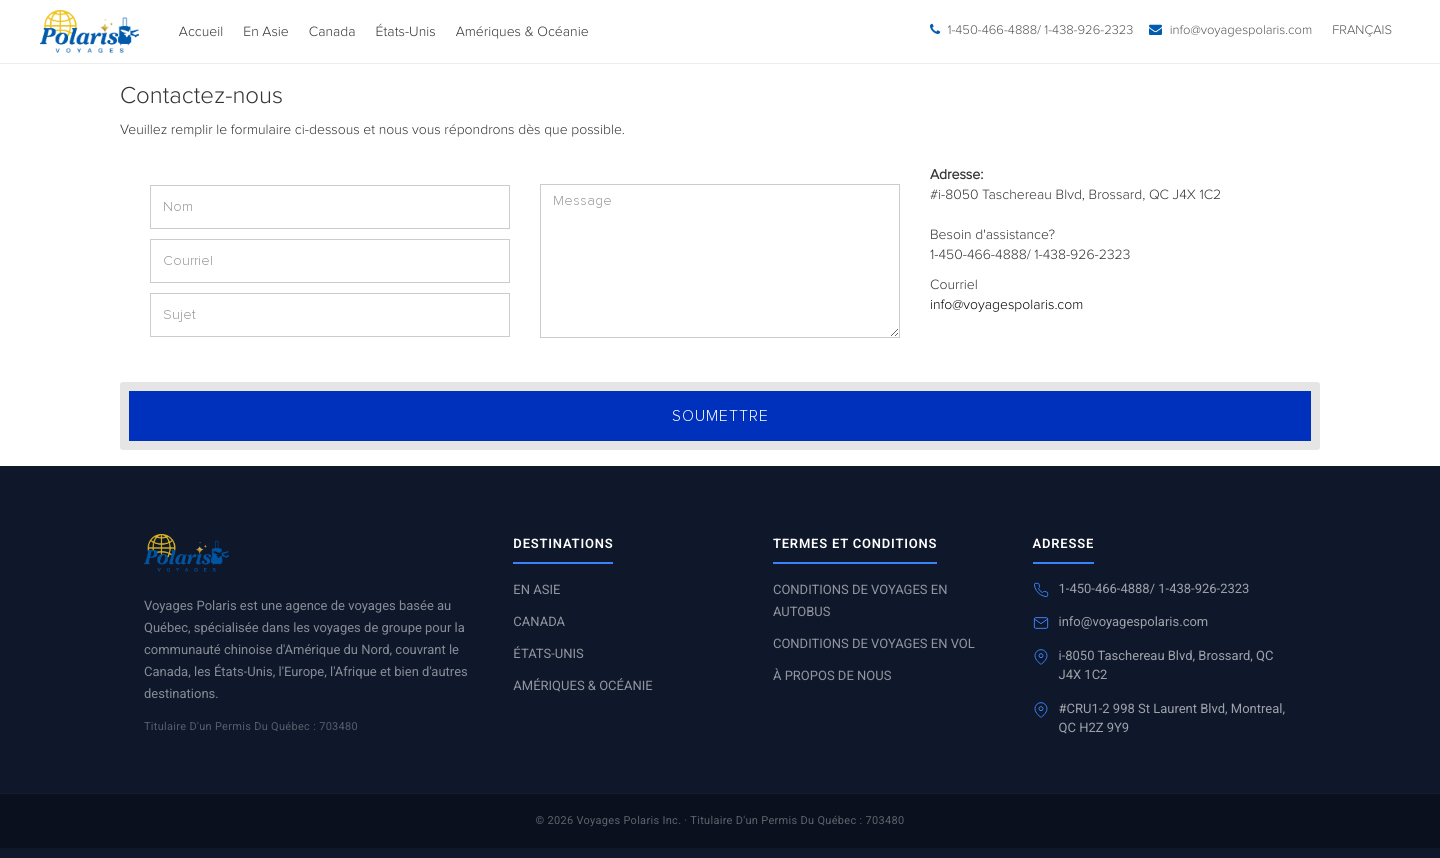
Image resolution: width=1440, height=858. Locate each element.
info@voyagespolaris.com (1006, 305)
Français (1362, 30)
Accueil (201, 32)
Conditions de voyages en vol (874, 644)
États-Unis (406, 32)
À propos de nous (832, 676)
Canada (332, 32)
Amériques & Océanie (522, 32)
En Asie (266, 32)
